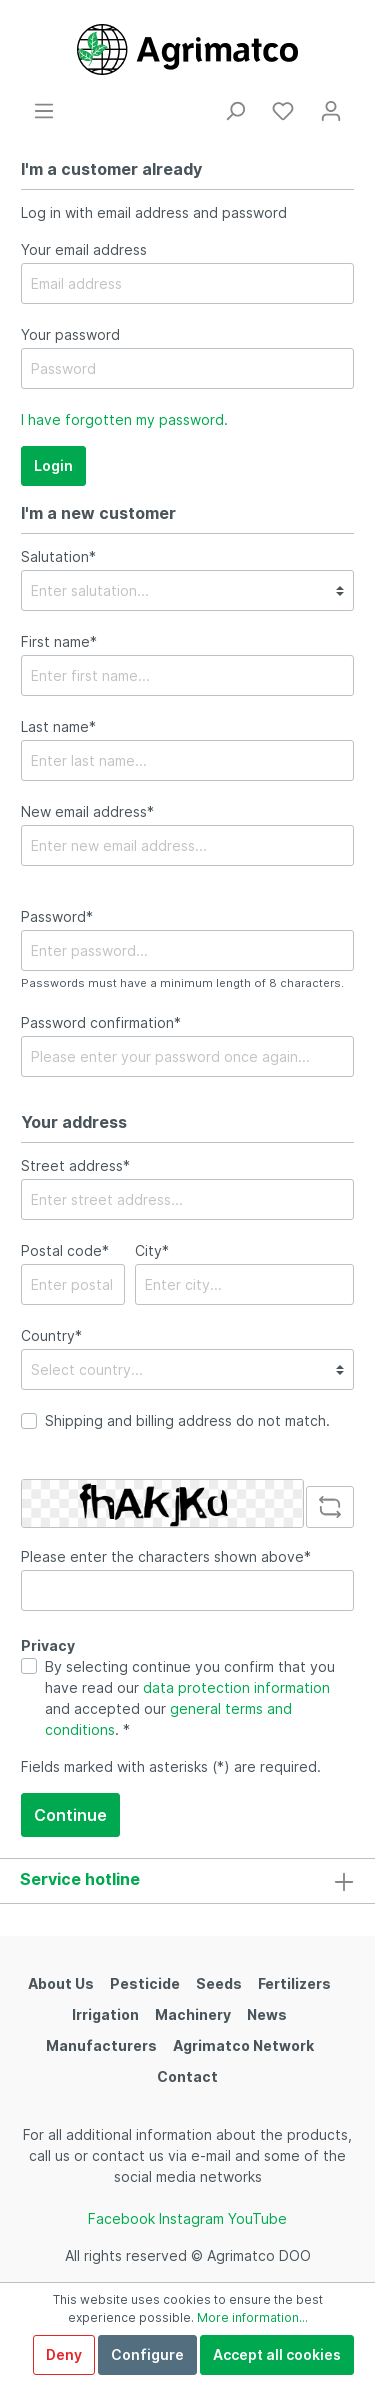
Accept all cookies (277, 2354)
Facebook (121, 2218)
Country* (51, 1335)
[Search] (235, 111)
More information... (252, 2317)
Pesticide (145, 1983)
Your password (70, 334)
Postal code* (65, 1250)
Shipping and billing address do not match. (187, 1420)
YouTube (257, 2218)
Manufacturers (101, 2045)
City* (152, 1250)
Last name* (58, 726)
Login (53, 465)
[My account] (331, 111)
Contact (187, 2076)
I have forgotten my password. (124, 419)
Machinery (193, 2014)
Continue (70, 1815)
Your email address (84, 249)
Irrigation (105, 2014)
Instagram (191, 2218)
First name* (59, 641)
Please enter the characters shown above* (166, 1556)
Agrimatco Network (243, 2045)
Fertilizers (294, 1983)
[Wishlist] (283, 111)
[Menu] (44, 111)
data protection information (236, 1687)
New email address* (87, 811)
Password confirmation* (101, 1022)
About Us (61, 1983)
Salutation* (58, 556)
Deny (64, 2354)
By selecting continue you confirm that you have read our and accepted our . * (190, 1698)
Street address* (75, 1165)
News (267, 2014)
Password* (57, 916)
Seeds (219, 1983)
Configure (147, 2354)
